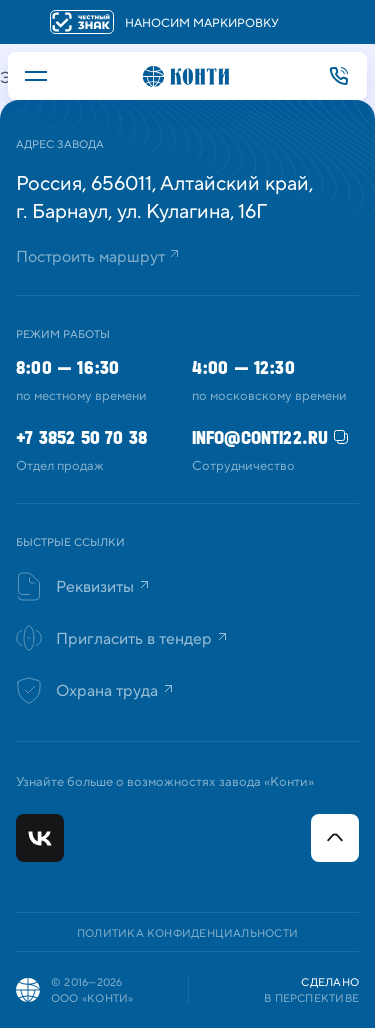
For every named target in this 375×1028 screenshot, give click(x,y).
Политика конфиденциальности (187, 934)
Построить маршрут (90, 257)
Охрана (111, 691)
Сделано (330, 983)
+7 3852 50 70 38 (339, 76)
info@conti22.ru (260, 437)
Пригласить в (138, 639)
